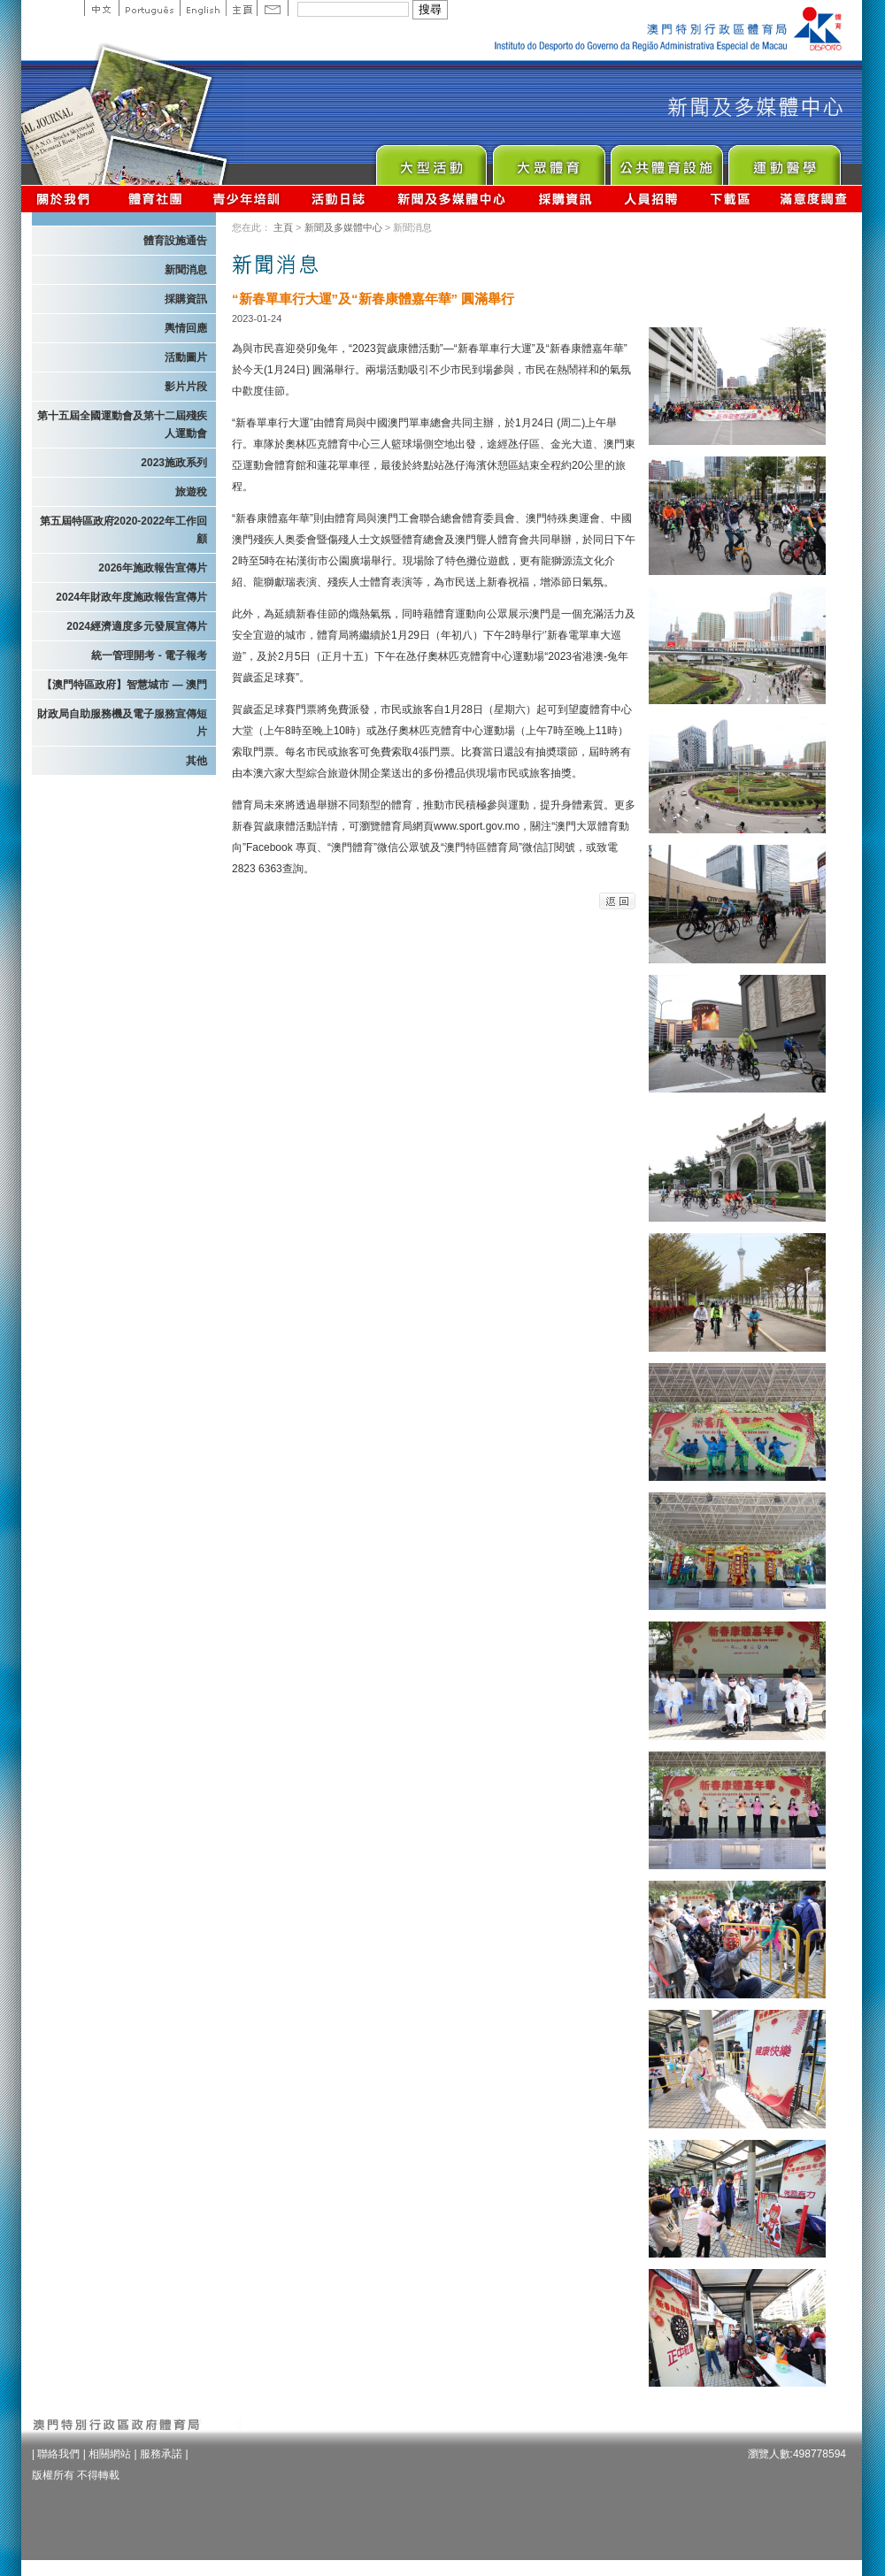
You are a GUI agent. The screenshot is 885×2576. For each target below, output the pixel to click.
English (203, 8)
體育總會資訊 (154, 198)
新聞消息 (186, 270)
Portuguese (149, 8)
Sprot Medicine (784, 160)
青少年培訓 (247, 198)
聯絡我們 (58, 2454)
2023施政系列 (174, 462)
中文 (101, 8)
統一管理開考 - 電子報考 (149, 655)
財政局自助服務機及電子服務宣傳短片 (122, 723)
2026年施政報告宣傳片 (152, 568)
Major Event (430, 160)
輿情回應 (186, 328)
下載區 (730, 198)
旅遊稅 (191, 492)
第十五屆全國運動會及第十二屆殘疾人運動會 (122, 425)
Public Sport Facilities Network (666, 160)
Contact (273, 8)
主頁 (241, 8)
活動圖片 (186, 357)
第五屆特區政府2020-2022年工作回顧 (123, 530)
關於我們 (67, 198)
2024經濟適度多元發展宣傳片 (136, 626)
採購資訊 (565, 198)
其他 (196, 761)
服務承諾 (161, 2454)
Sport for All (548, 160)
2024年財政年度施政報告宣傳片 (131, 597)
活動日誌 (339, 198)
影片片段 (186, 386)
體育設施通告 (175, 240)
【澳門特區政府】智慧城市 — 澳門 (124, 684)
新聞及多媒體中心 (452, 198)
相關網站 (109, 2454)
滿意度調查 (814, 198)
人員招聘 (651, 198)
